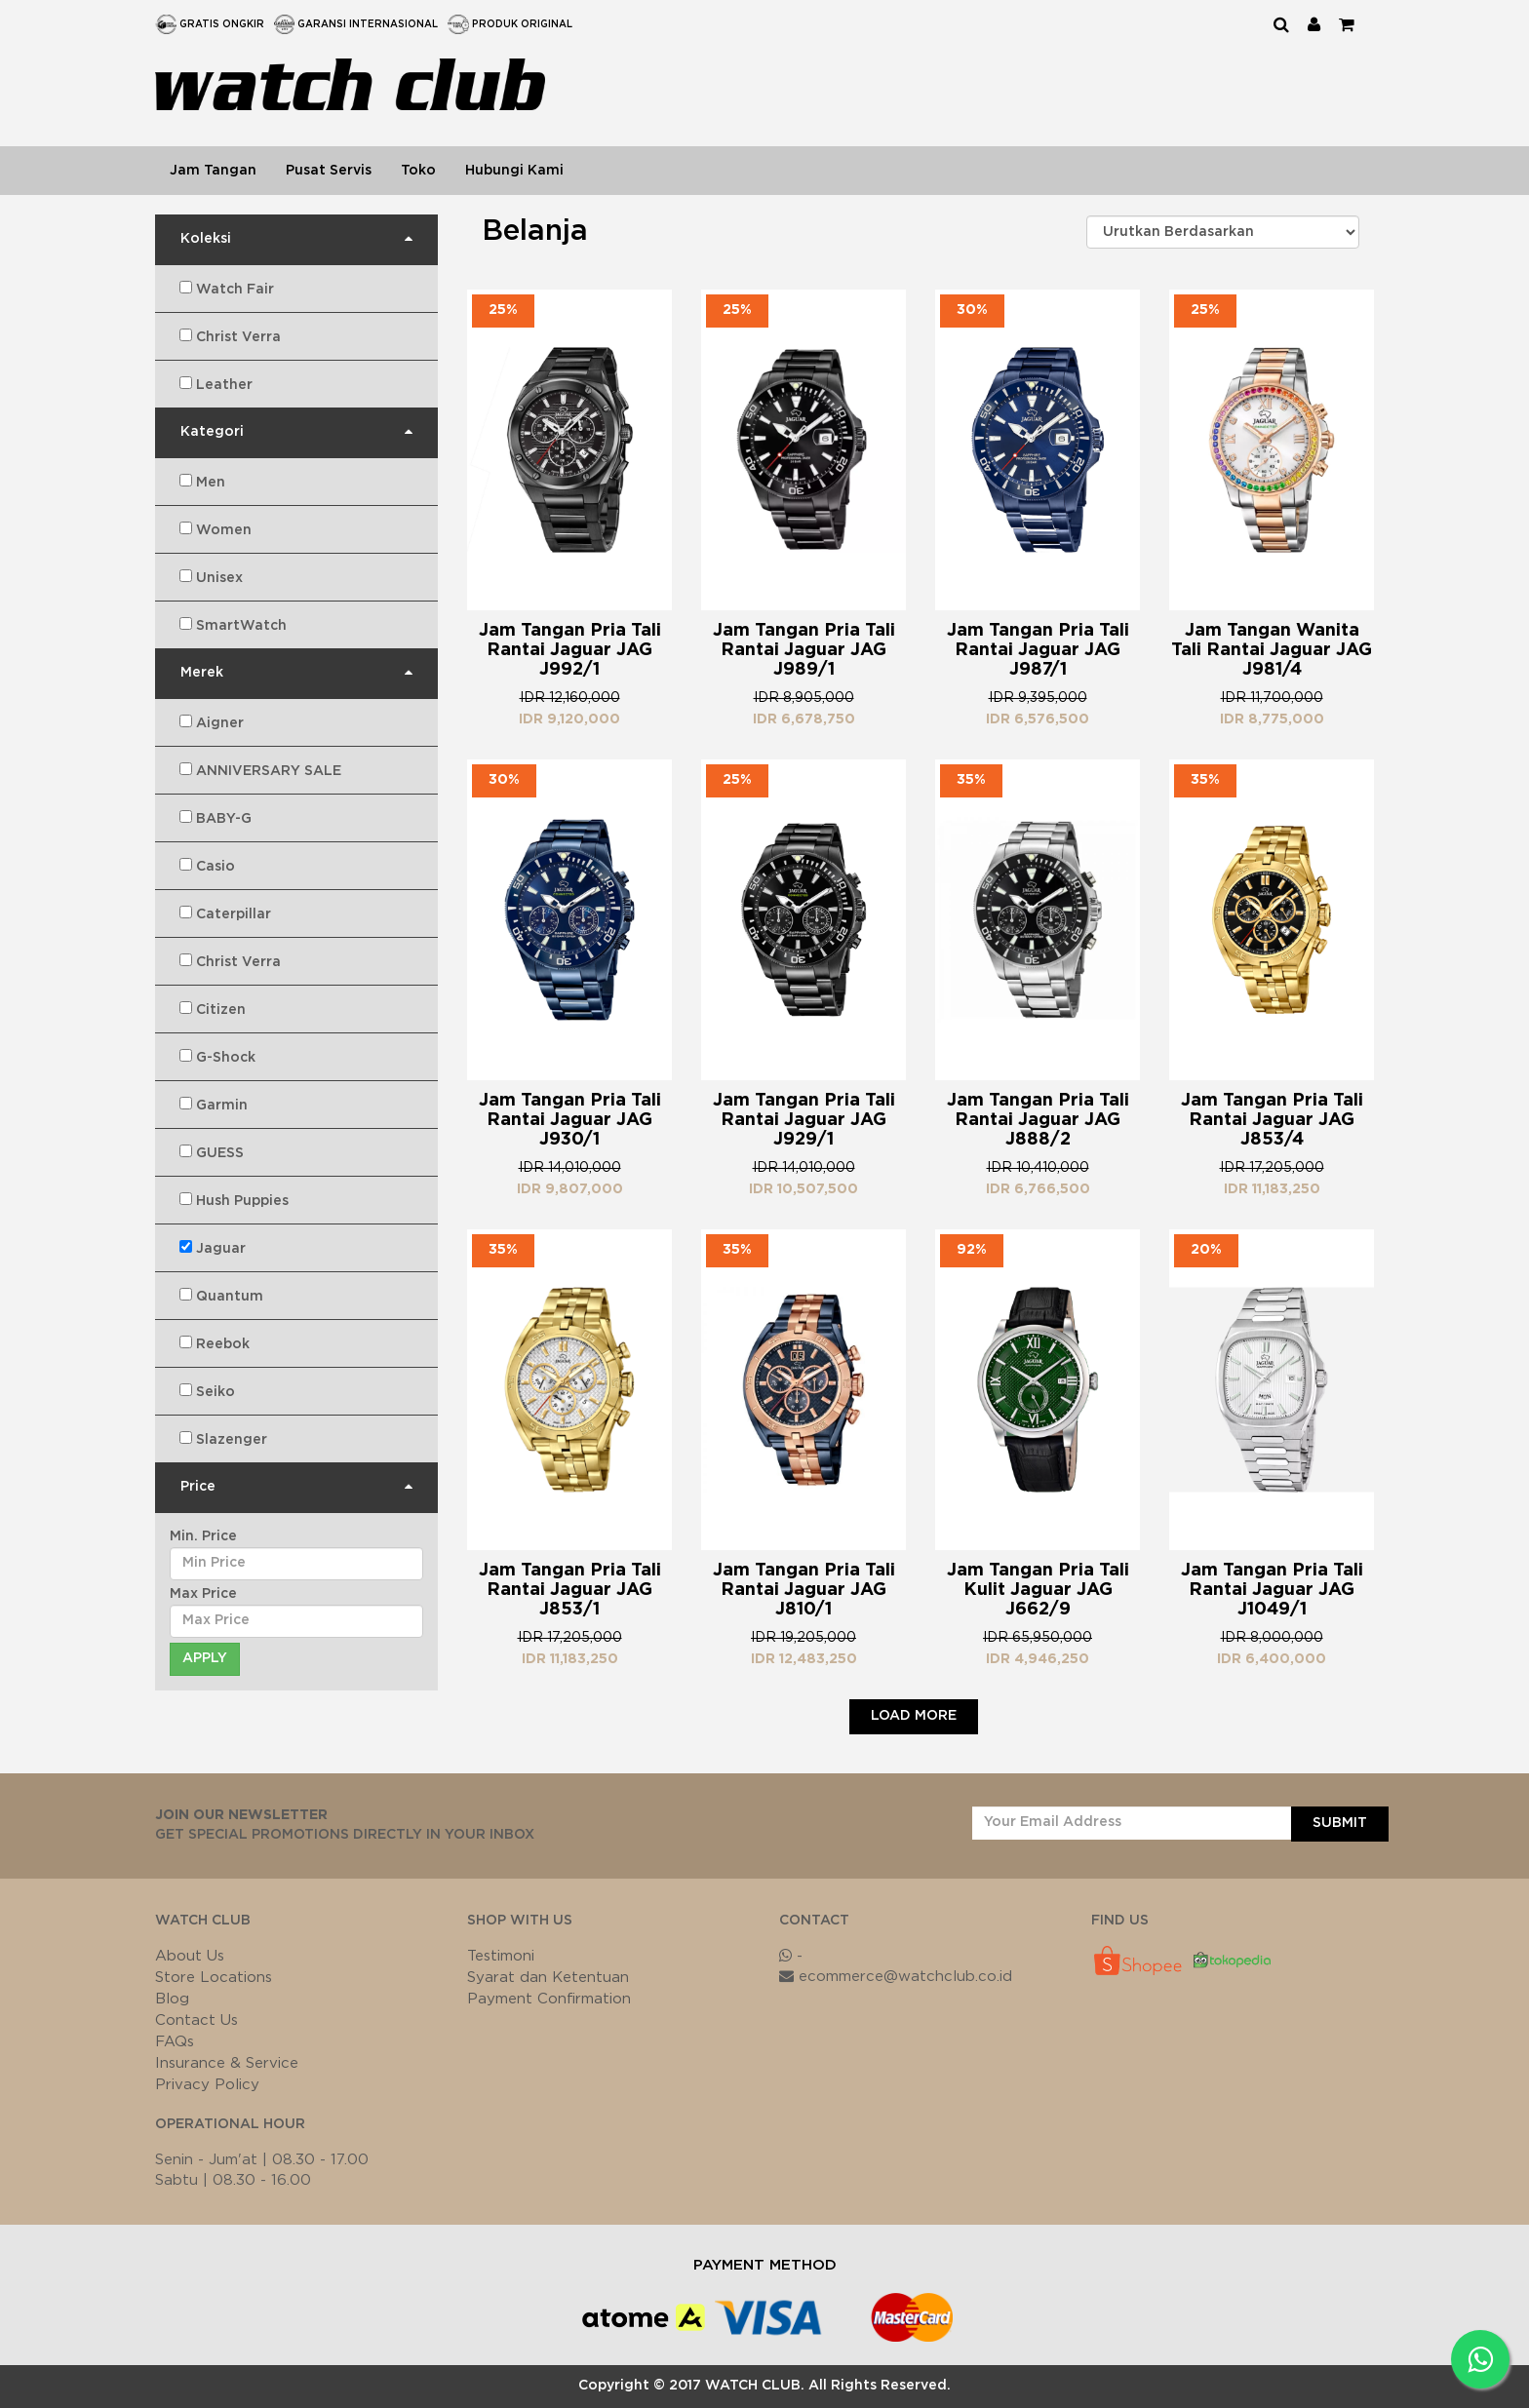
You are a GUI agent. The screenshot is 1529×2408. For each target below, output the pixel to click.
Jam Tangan (213, 170)
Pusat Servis (329, 170)
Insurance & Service (226, 2063)
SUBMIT (1340, 1823)
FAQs (174, 2042)
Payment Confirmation (549, 1999)
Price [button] (198, 1487)
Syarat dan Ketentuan (548, 1977)
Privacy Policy (207, 2085)
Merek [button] (201, 673)
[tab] (296, 239)
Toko (418, 170)
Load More (914, 1716)
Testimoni (500, 1956)
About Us (189, 1956)
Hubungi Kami (514, 170)
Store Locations (213, 1977)
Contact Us (196, 2020)
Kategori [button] (212, 432)
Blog (172, 1999)
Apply (204, 1658)
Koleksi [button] (205, 239)
